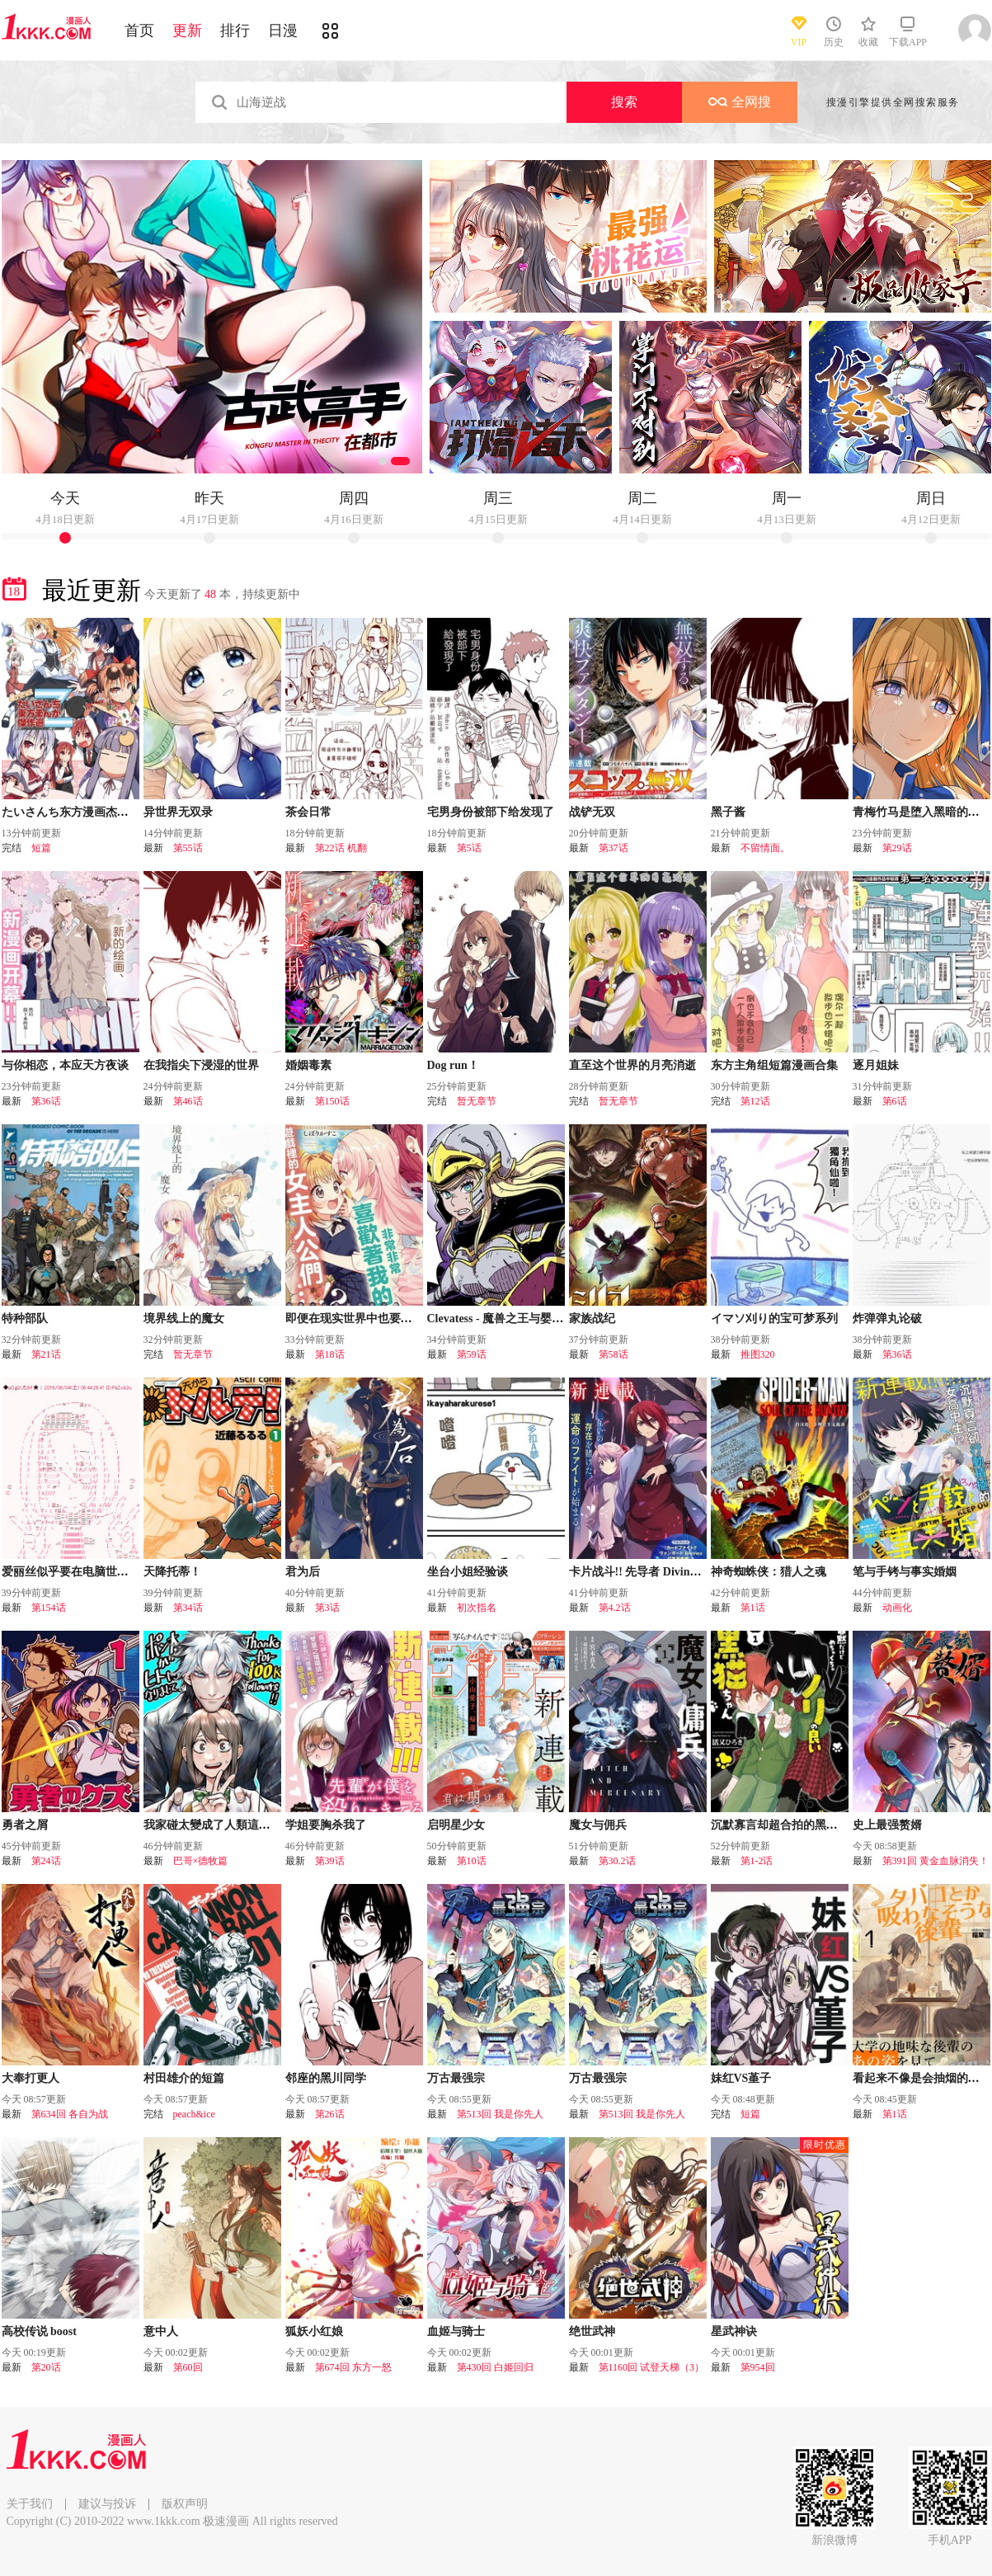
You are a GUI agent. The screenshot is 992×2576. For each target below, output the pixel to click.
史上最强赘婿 (887, 1825)
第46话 (188, 1101)
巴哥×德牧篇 (200, 1861)
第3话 (327, 1607)
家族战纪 (592, 1318)
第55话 (188, 848)
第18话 (330, 1354)
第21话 (46, 1354)
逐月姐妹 (876, 1065)
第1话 (752, 1607)
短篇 (41, 848)
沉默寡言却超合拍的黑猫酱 (780, 1825)
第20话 (46, 2367)
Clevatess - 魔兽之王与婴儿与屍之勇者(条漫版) (545, 1318)
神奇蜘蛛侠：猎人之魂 (768, 1572)
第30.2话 (617, 1861)
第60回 (188, 2367)
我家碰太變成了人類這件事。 (218, 1825)
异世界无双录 (178, 812)
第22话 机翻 (341, 848)
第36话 (46, 1101)
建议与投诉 (107, 2504)
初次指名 (476, 1607)
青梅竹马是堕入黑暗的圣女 (922, 812)
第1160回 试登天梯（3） (652, 2367)
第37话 (613, 848)
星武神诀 (734, 2331)
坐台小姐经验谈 (467, 1572)
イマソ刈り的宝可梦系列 (774, 1318)
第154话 (48, 1607)
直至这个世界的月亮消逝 (632, 1065)
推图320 (757, 1354)
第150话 (332, 1101)
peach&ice (194, 2114)
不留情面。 (765, 848)
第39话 (330, 1861)
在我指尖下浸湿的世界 (201, 1065)
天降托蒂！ (172, 1572)
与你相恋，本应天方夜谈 (65, 1065)
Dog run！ (453, 1065)
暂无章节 (476, 1101)
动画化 (897, 1607)
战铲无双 (592, 812)
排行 (235, 30)
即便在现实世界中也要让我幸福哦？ (377, 1318)
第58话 (613, 1354)
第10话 (472, 1861)
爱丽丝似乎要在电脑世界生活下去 (88, 1572)
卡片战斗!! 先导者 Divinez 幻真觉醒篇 (665, 1572)
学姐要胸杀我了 (325, 1825)
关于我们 (30, 2504)
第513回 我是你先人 (500, 2114)
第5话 (469, 848)
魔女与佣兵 (598, 1825)
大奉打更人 (30, 2078)
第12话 (755, 1101)
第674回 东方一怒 (353, 2367)
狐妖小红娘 (314, 2331)
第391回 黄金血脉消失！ (935, 1861)
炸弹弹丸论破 (887, 1318)
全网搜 (739, 102)
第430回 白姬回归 (495, 2367)
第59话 (472, 1354)
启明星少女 (456, 1825)
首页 (139, 30)
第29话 (897, 848)
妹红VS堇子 (741, 2078)
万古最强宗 (456, 2078)
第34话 (188, 1607)
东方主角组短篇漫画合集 (774, 1065)
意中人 (160, 2331)
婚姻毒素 (308, 1065)
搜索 (624, 102)
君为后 (302, 1572)
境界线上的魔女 (183, 1318)
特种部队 (25, 1318)
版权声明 (185, 2504)
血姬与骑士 (456, 2331)
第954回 (757, 2367)
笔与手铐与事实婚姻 (905, 1572)
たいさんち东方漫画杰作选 (71, 812)
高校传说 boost (39, 2331)
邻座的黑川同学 (325, 2078)
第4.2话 (615, 1607)
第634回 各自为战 (69, 2114)
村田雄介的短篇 (183, 2078)
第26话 (330, 2114)
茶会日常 (308, 812)
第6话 (894, 1101)
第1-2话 (756, 1861)
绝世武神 (592, 2331)
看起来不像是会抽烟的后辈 (922, 2078)
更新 (187, 30)
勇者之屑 (25, 1825)
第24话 (46, 1861)
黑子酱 (728, 812)
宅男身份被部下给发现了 (490, 812)
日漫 (283, 30)
